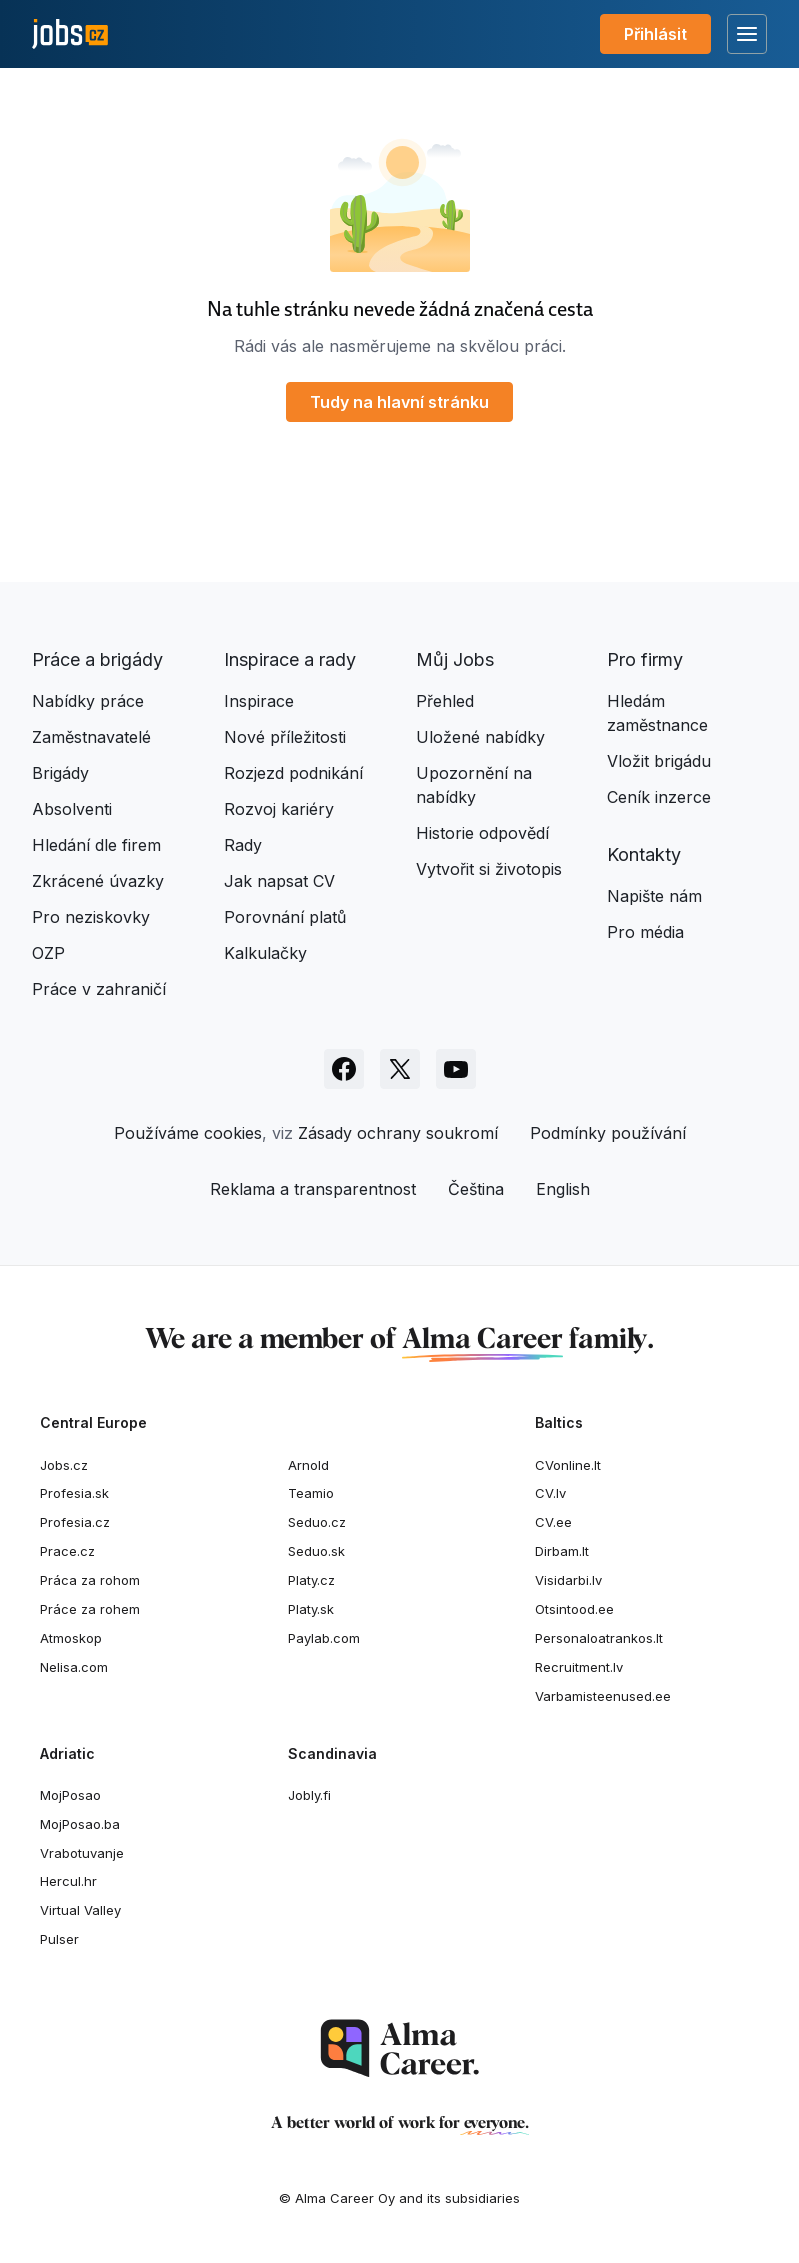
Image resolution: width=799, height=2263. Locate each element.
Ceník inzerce (659, 797)
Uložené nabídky (480, 737)
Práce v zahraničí (99, 989)
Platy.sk (311, 1609)
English (563, 1189)
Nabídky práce (88, 701)
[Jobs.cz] (70, 34)
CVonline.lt (568, 1465)
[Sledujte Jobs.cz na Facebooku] (344, 1069)
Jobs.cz (64, 1465)
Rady (243, 845)
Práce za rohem (90, 1609)
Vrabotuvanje (82, 1853)
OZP (48, 953)
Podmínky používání (608, 1133)
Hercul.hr (68, 1881)
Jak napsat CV (279, 881)
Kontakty (644, 854)
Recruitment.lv (579, 1667)
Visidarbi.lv (568, 1580)
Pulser (59, 1939)
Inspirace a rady (290, 659)
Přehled (445, 701)
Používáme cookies (188, 1133)
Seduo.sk (316, 1551)
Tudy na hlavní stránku (399, 402)
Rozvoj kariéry (279, 809)
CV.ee (553, 1522)
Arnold (308, 1465)
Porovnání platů (285, 917)
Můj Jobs (455, 659)
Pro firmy (645, 659)
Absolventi (72, 809)
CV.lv (550, 1493)
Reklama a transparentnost (313, 1189)
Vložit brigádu (659, 761)
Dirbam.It (562, 1551)
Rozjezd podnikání (293, 773)
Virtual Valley (80, 1910)
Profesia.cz (75, 1522)
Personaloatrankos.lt (599, 1638)
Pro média (645, 932)
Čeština (476, 1189)
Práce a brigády (97, 659)
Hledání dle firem (96, 845)
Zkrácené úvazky (98, 881)
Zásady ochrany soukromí (398, 1133)
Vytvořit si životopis (489, 869)
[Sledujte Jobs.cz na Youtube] (456, 1069)
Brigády (60, 773)
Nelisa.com (74, 1667)
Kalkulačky (265, 953)
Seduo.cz (317, 1522)
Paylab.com (324, 1638)
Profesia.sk (74, 1493)
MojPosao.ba (80, 1824)
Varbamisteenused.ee (603, 1696)
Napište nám (654, 896)
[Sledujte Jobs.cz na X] (400, 1069)
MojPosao (70, 1795)
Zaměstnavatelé (91, 737)
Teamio (311, 1493)
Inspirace (259, 701)
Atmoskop (71, 1638)
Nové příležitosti (285, 737)
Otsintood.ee (574, 1609)
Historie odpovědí (482, 833)
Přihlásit (655, 34)
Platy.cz (311, 1580)
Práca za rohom (90, 1580)
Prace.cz (67, 1551)
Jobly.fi (309, 1795)
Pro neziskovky (91, 917)
